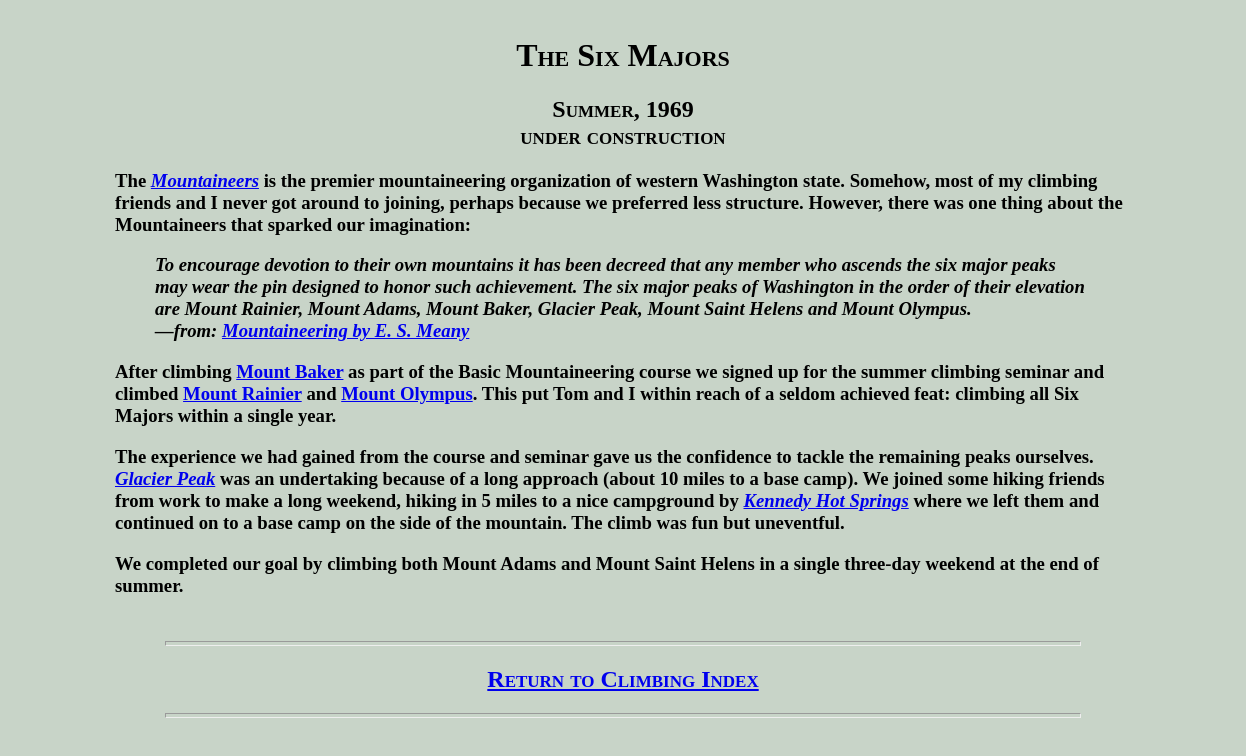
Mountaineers (205, 180)
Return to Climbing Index (622, 679)
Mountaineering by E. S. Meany (345, 330)
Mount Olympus (406, 393)
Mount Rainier (242, 393)
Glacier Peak (165, 478)
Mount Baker (289, 371)
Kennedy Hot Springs (826, 500)
